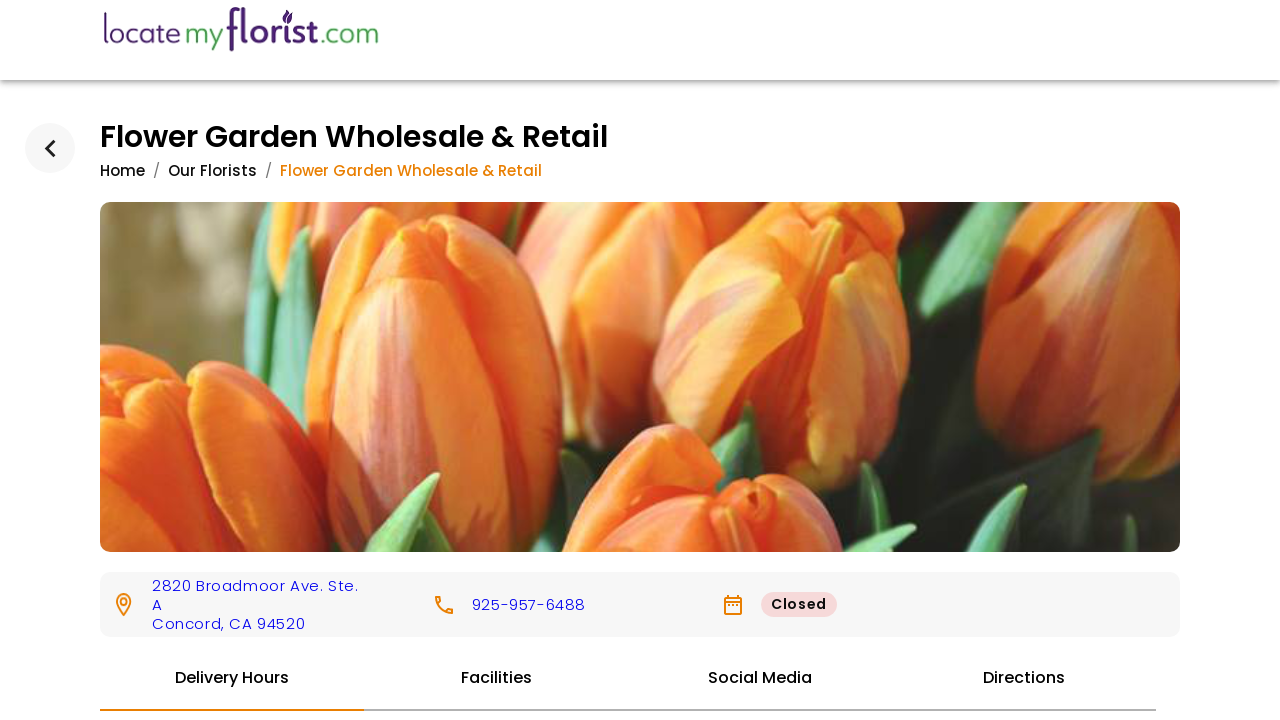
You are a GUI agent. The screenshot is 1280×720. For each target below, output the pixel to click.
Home (122, 170)
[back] (50, 148)
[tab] (232, 679)
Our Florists (212, 170)
